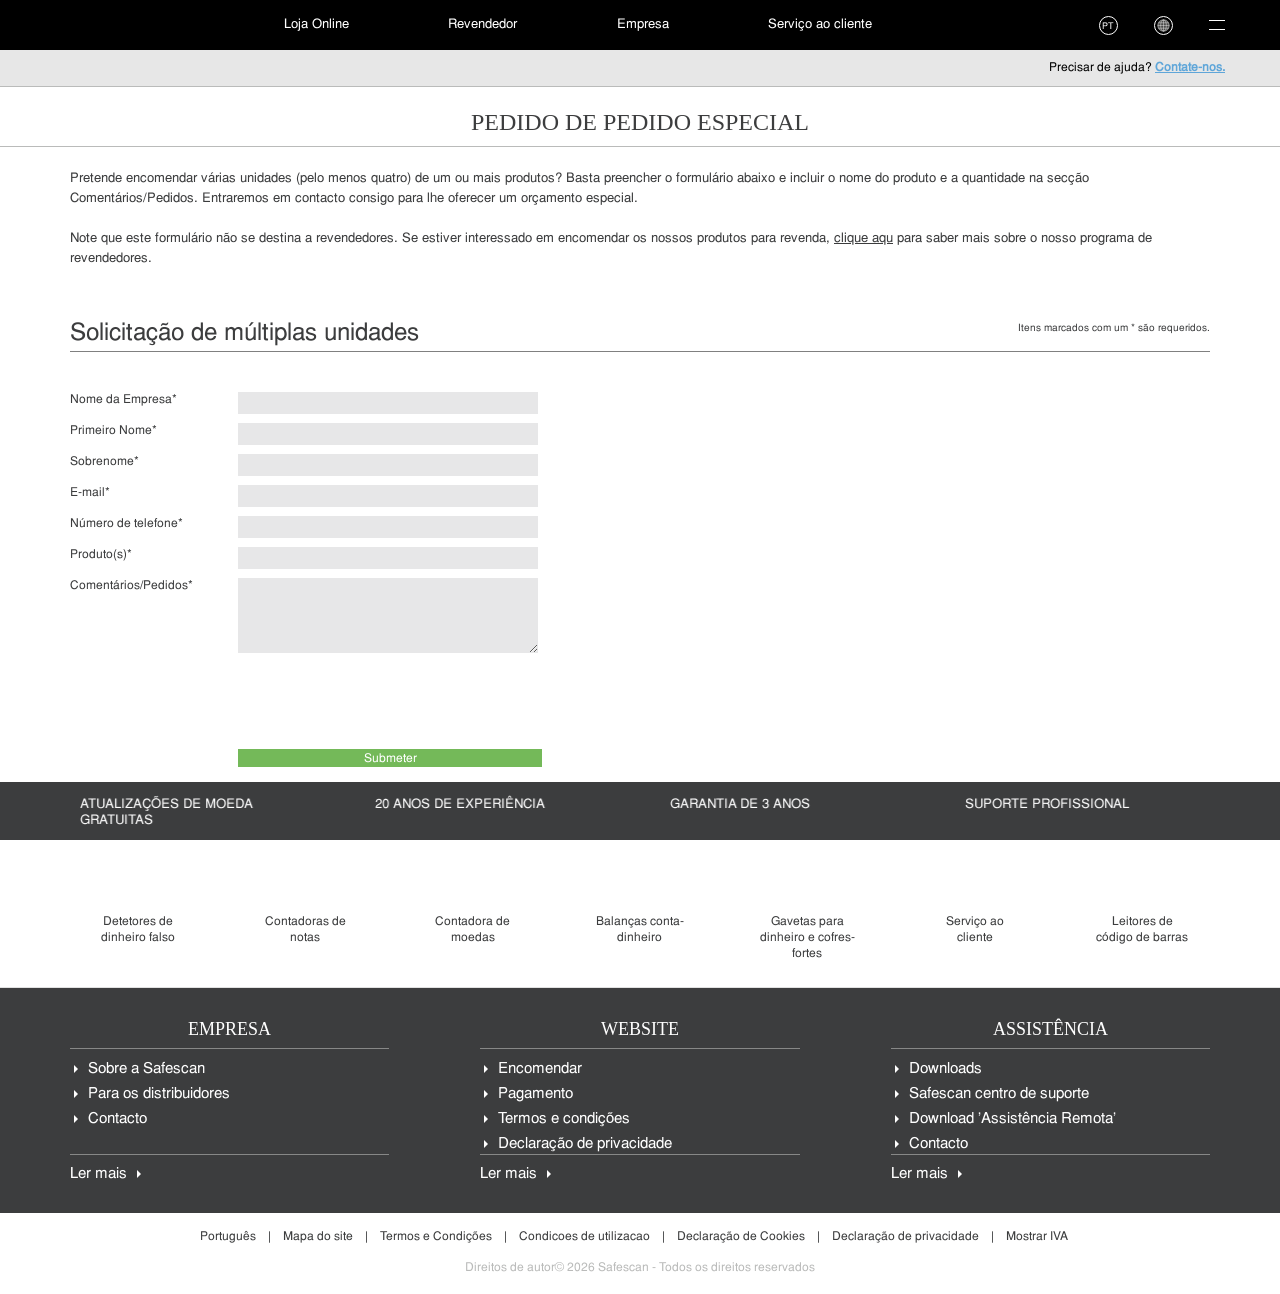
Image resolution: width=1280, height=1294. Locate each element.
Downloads (945, 1069)
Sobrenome (104, 462)
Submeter (390, 759)
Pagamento (535, 1094)
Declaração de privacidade (585, 1144)
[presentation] (390, 701)
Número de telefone (126, 524)
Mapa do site (318, 1237)
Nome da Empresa (123, 400)
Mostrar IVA (1037, 1237)
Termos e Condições (436, 1237)
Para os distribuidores (159, 1094)
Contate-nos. (1190, 68)
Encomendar (540, 1069)
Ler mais (98, 1174)
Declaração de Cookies (741, 1237)
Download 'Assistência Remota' (1012, 1119)
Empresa (643, 24)
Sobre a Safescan (146, 1069)
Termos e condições (564, 1119)
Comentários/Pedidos (131, 586)
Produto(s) (101, 555)
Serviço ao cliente (820, 24)
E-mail (90, 493)
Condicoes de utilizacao (584, 1237)
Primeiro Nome (113, 431)
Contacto (117, 1119)
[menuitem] (125, 25)
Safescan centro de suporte (999, 1094)
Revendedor (482, 24)
